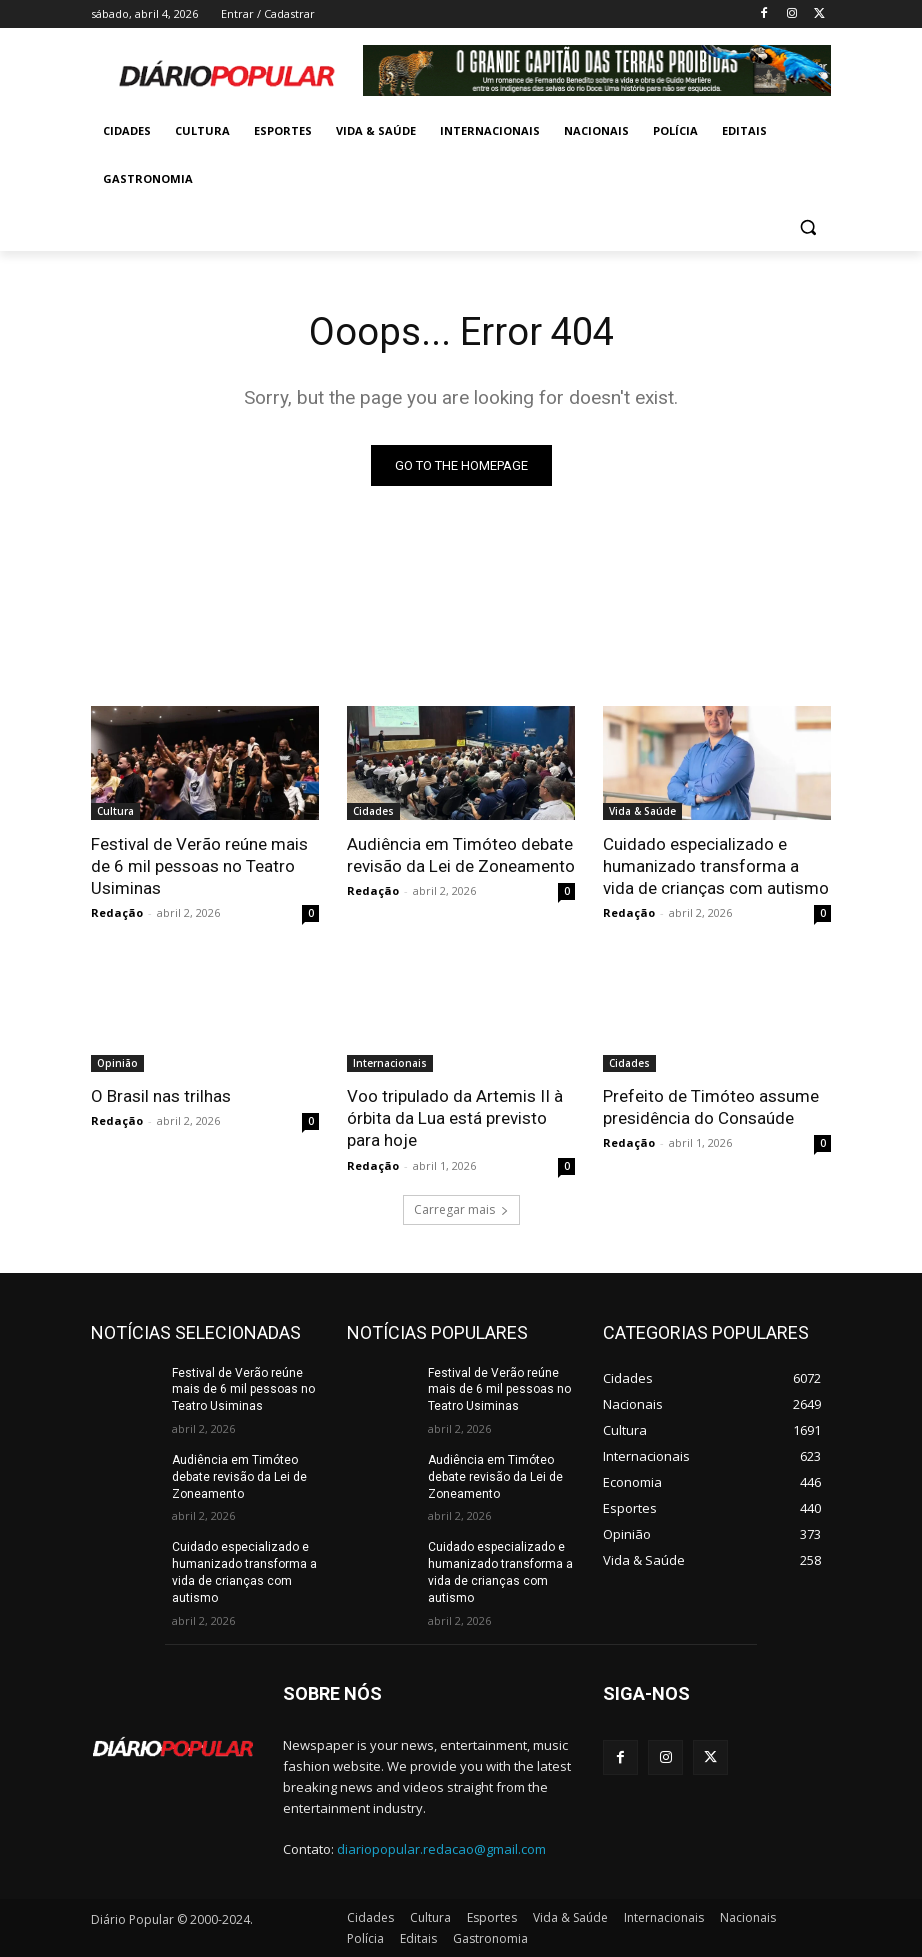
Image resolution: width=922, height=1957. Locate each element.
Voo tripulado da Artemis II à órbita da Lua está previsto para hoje (455, 1118)
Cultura (115, 811)
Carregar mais (461, 1209)
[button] (807, 227)
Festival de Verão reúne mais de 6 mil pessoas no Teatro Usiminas (199, 866)
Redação (117, 912)
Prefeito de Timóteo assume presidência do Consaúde (711, 1107)
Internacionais (390, 1063)
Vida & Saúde (642, 811)
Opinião (117, 1063)
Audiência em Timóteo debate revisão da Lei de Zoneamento (461, 855)
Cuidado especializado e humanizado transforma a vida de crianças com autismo (716, 866)
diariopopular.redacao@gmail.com (441, 1849)
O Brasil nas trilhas (161, 1096)
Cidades (373, 811)
